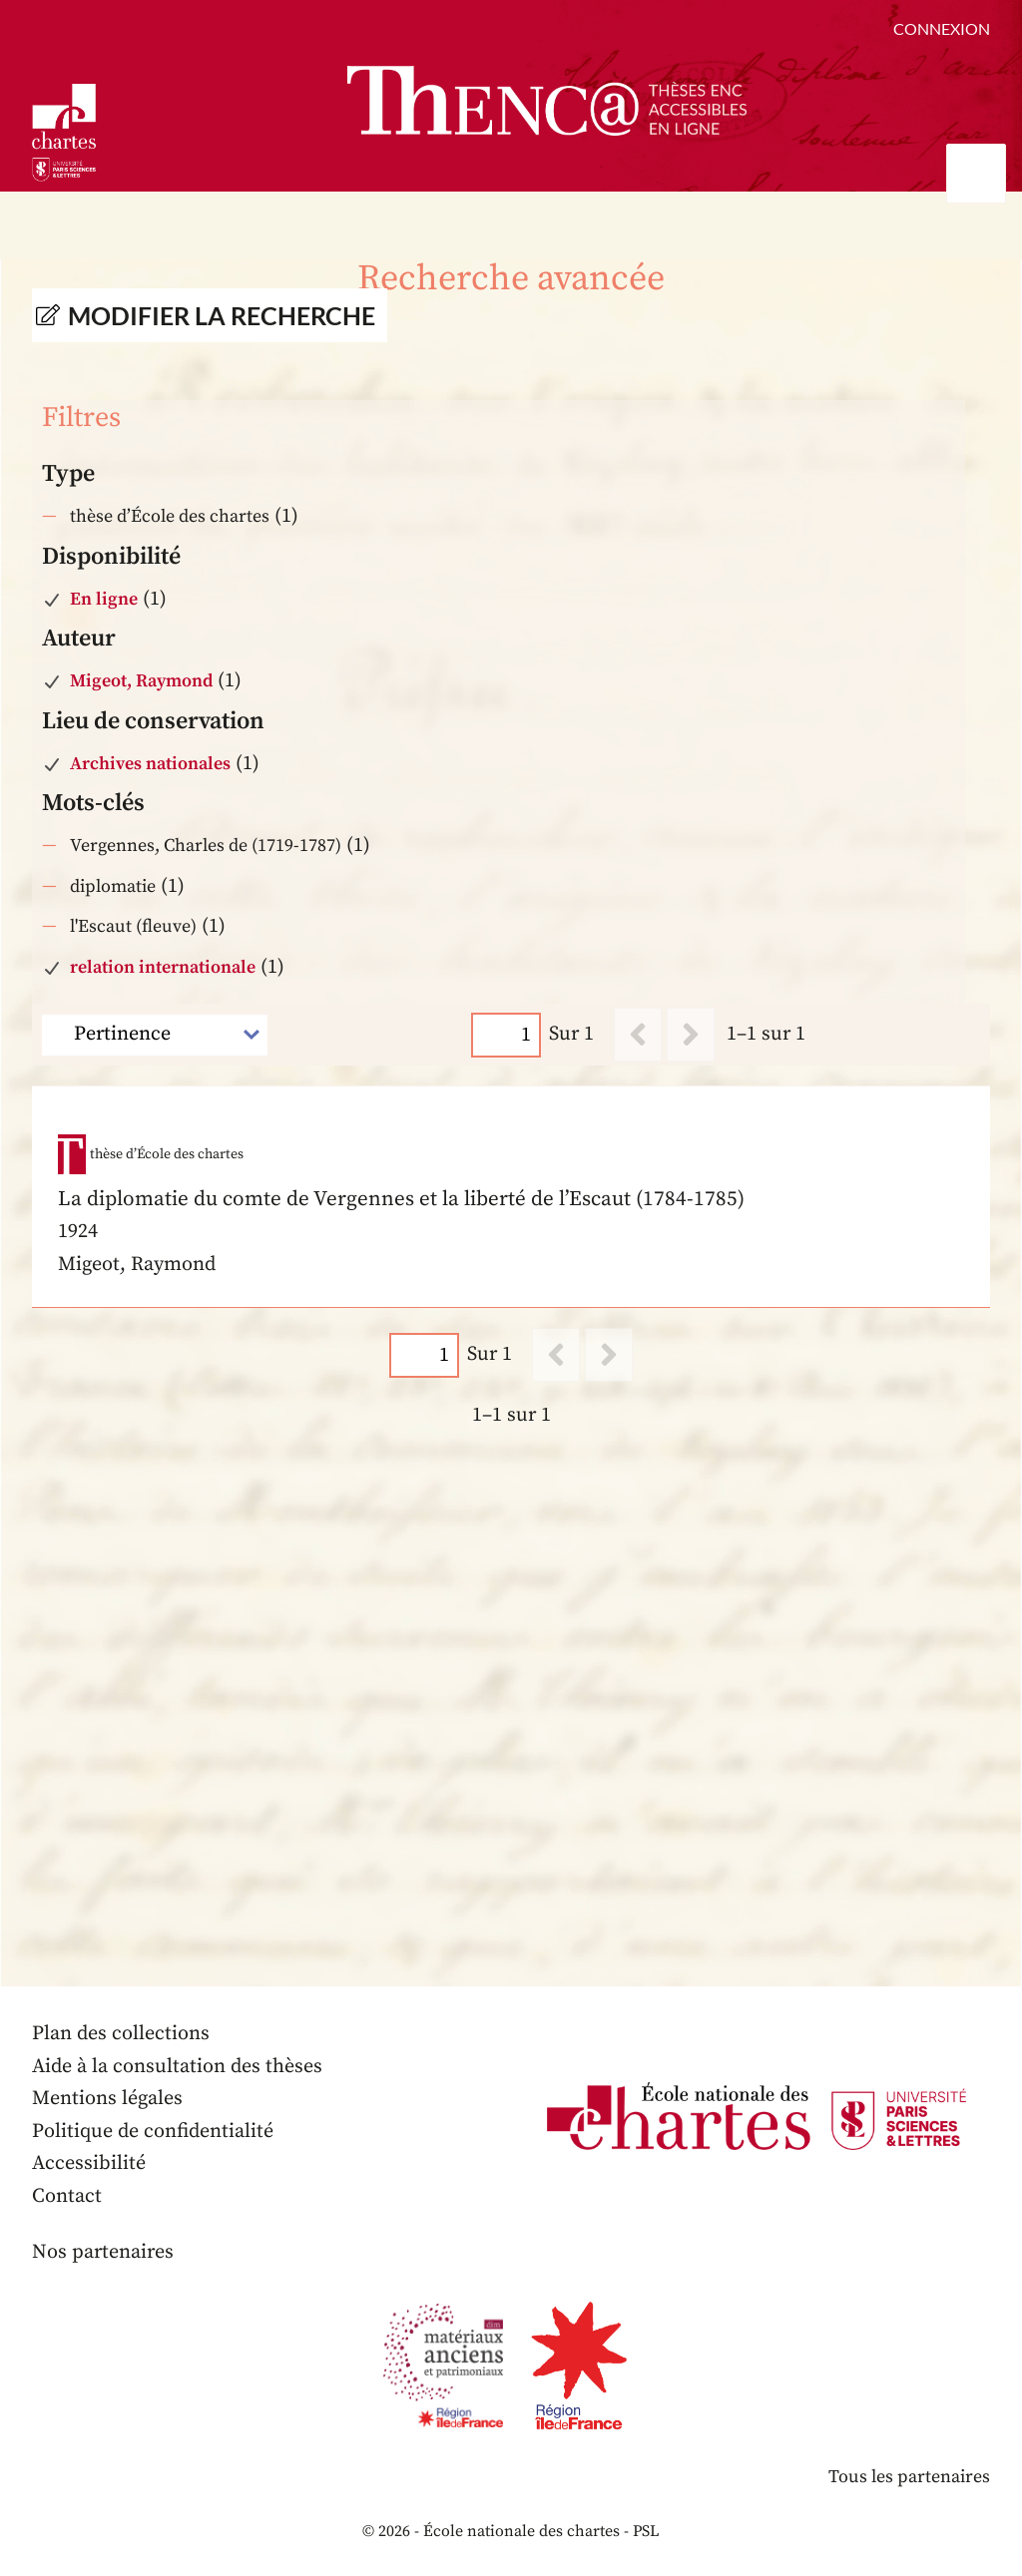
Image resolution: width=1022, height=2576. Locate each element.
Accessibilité (89, 2163)
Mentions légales (107, 2098)
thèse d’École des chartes (169, 516)
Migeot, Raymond (141, 680)
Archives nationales (150, 763)
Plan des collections (121, 2033)
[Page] (506, 1035)
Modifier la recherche (221, 315)
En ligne (104, 599)
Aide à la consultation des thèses (177, 2066)
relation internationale (163, 967)
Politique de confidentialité (152, 2131)
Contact (67, 2196)
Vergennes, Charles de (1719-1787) (205, 845)
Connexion (941, 28)
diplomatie (113, 886)
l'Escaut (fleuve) (133, 926)
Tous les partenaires (909, 2476)
